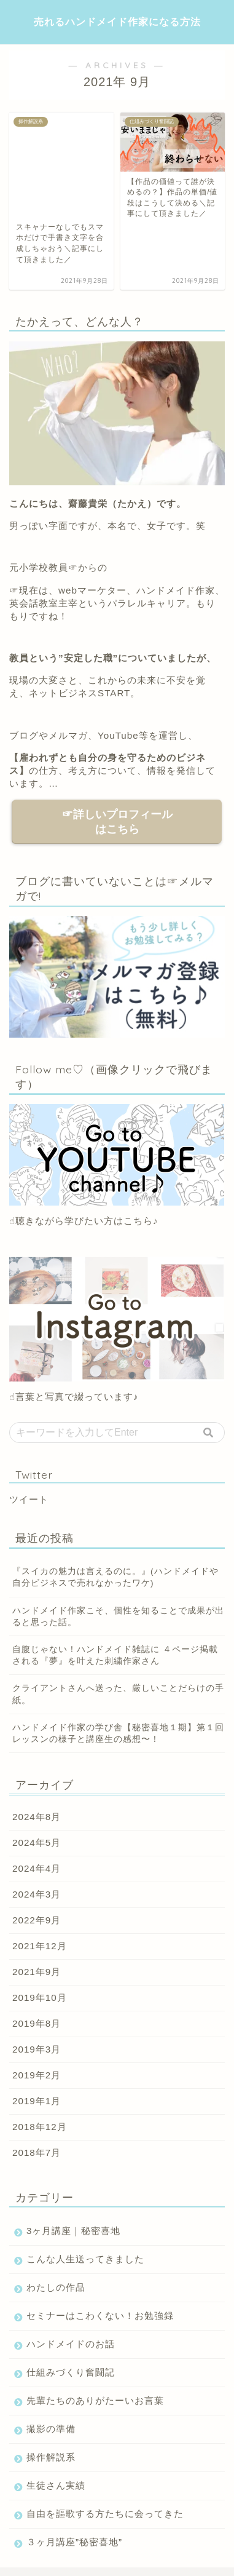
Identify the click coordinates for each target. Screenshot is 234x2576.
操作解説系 (51, 2411)
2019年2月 (36, 2029)
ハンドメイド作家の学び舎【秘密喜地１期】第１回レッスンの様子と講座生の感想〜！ (118, 1687)
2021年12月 (39, 1900)
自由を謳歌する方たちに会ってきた (105, 2468)
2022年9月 (36, 1874)
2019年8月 (36, 1978)
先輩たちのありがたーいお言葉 (95, 2355)
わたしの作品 (55, 2241)
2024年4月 (36, 1823)
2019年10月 (39, 1952)
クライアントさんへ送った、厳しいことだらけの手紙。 (118, 1648)
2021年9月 (36, 1926)
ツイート (29, 1454)
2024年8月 (36, 1771)
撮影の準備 (51, 2383)
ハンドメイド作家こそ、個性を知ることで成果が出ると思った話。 (118, 1570)
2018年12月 (39, 2081)
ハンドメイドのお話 (70, 2298)
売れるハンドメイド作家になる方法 (117, 21)
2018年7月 (36, 2107)
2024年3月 (36, 1848)
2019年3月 (36, 2003)
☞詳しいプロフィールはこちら (117, 776)
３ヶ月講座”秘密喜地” (74, 2496)
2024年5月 (36, 1797)
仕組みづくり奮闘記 (70, 2326)
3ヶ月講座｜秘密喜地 (73, 2185)
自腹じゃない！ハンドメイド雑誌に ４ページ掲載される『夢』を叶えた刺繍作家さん (115, 1609)
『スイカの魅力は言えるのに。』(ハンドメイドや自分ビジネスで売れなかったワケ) (115, 1531)
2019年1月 (36, 2055)
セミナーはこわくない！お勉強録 (100, 2270)
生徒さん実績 (55, 2440)
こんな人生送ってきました (85, 2213)
